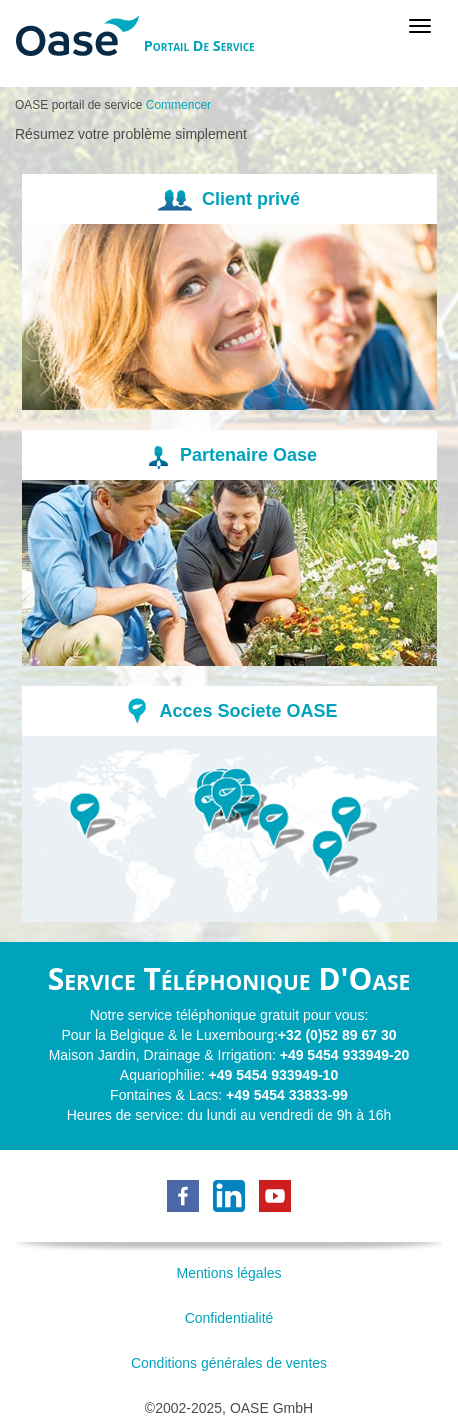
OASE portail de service (78, 105)
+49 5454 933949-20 (345, 1055)
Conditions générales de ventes (229, 1363)
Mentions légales (228, 1273)
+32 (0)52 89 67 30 (337, 1035)
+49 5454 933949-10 (274, 1075)
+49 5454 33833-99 (287, 1095)
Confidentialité (229, 1318)
